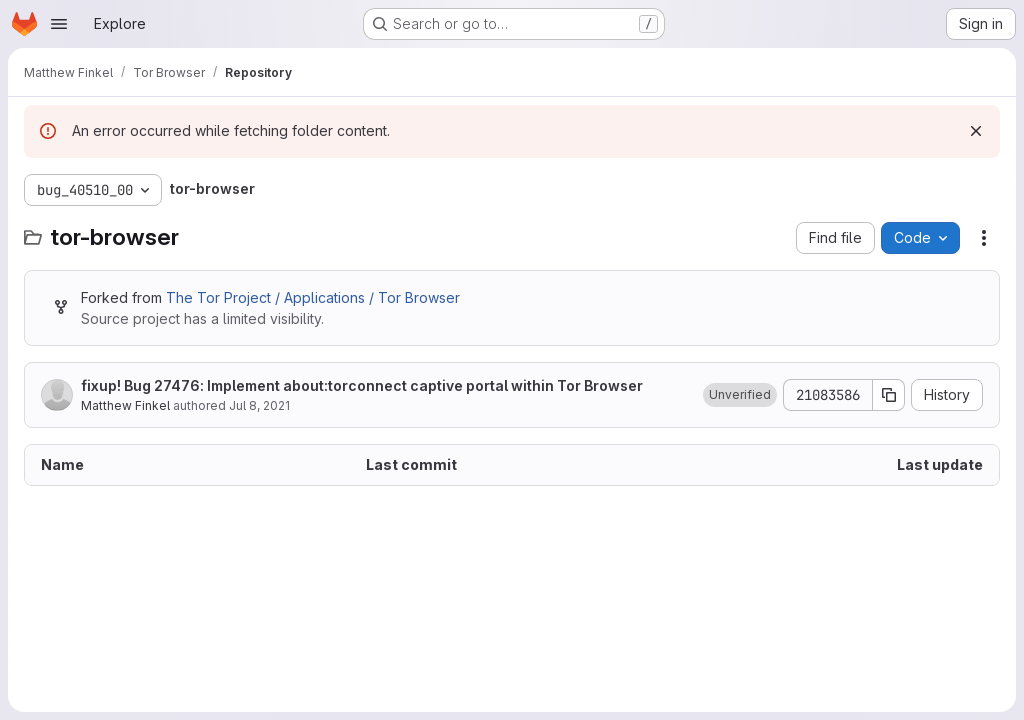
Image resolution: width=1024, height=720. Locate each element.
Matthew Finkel (125, 405)
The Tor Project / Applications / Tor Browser (313, 297)
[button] (740, 395)
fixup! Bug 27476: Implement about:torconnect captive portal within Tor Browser (362, 385)
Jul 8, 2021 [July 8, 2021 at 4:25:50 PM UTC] (259, 405)
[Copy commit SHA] (889, 395)
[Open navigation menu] (59, 24)
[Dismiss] (976, 131)
